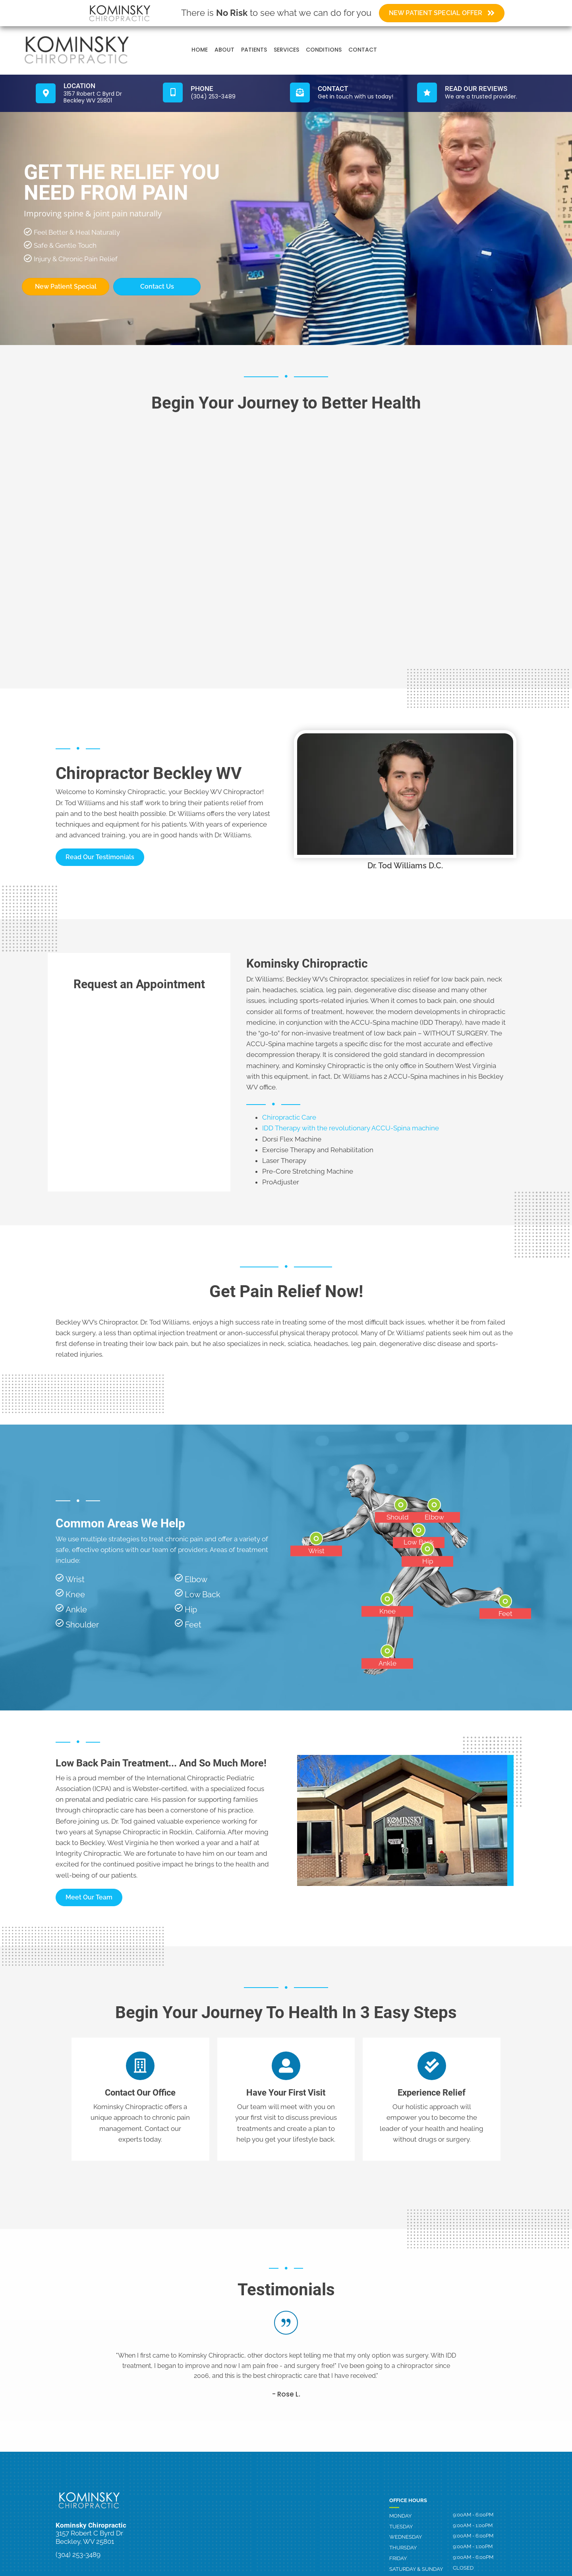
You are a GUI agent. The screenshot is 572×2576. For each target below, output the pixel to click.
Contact (362, 50)
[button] (100, 857)
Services (286, 50)
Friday (398, 2558)
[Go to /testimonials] (476, 92)
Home (199, 50)
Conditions (324, 50)
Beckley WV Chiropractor (223, 792)
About (224, 50)
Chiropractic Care (289, 1117)
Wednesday (405, 2537)
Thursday (403, 2548)
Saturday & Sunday (416, 2569)
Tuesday (401, 2527)
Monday (400, 2516)
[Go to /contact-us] (349, 92)
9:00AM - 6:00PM (473, 2515)
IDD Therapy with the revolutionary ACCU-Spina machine (350, 1128)
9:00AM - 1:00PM (473, 2525)
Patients (254, 50)
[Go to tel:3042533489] (222, 92)
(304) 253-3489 (78, 2555)
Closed (463, 2568)
